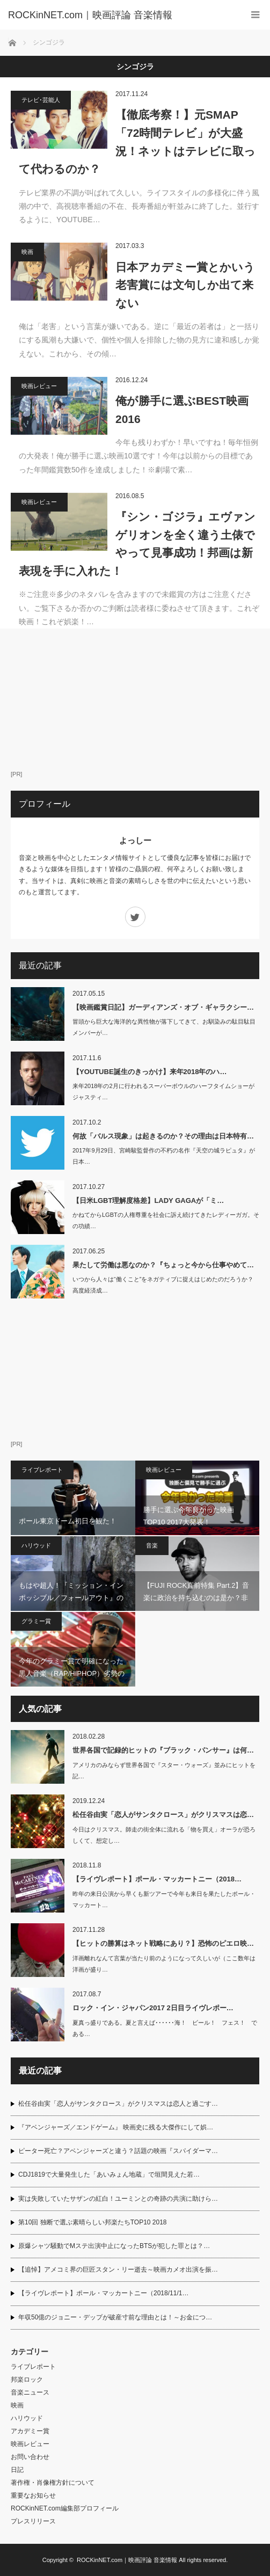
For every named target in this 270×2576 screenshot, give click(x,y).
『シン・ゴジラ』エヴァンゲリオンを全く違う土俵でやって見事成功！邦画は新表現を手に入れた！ (137, 543)
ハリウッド (36, 1545)
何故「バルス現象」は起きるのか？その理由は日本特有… (163, 1136)
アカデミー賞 (30, 2431)
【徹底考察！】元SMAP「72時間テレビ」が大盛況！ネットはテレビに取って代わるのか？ (137, 141)
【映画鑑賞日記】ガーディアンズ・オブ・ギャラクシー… (163, 1007)
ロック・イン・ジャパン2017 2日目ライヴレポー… (152, 2008)
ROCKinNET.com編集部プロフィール (65, 2508)
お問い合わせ (30, 2457)
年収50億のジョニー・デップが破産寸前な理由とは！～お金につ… (115, 2317)
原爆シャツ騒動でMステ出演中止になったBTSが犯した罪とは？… (114, 2246)
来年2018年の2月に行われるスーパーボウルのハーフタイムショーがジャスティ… (163, 1091)
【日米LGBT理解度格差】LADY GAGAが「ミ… (148, 1200)
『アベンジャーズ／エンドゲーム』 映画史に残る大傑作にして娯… (115, 2127)
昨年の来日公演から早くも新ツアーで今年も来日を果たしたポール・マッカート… (164, 1899)
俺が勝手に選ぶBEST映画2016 (182, 410)
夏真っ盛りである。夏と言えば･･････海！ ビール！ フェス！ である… (164, 2028)
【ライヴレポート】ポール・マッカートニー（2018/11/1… (103, 2293)
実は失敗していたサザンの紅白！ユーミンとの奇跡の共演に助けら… (118, 2198)
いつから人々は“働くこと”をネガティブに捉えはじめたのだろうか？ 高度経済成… (165, 1285)
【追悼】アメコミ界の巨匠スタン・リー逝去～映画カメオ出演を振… (118, 2269)
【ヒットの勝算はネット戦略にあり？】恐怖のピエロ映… (163, 1943)
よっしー (135, 840)
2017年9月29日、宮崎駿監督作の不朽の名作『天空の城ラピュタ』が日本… (163, 1156)
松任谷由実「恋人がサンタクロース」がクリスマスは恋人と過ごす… (118, 2103)
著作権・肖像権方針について (52, 2482)
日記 (17, 2469)
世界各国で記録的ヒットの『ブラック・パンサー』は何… (163, 1750)
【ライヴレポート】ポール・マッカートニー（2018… (157, 1879)
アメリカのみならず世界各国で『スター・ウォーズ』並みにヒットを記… (164, 1770)
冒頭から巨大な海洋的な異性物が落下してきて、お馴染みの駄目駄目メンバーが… (164, 1027)
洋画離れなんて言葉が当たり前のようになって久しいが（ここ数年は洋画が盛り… (164, 1964)
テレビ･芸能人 (40, 100)
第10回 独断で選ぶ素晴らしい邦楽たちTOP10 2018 (92, 2222)
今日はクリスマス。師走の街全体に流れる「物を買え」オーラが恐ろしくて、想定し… (164, 1835)
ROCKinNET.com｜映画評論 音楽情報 (127, 2560)
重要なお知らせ (33, 2495)
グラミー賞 (36, 1621)
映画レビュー (39, 386)
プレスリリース (33, 2521)
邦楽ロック (27, 2379)
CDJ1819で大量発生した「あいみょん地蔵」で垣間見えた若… (109, 2174)
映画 (27, 252)
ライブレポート (42, 1469)
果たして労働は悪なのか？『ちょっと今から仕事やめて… (163, 1265)
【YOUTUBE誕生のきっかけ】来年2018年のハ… (149, 1072)
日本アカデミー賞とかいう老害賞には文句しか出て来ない (185, 285)
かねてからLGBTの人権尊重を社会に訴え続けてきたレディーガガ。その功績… (165, 1220)
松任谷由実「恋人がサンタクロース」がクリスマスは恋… (163, 1815)
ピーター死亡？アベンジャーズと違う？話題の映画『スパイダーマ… (118, 2151)
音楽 (152, 1545)
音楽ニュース (30, 2392)
